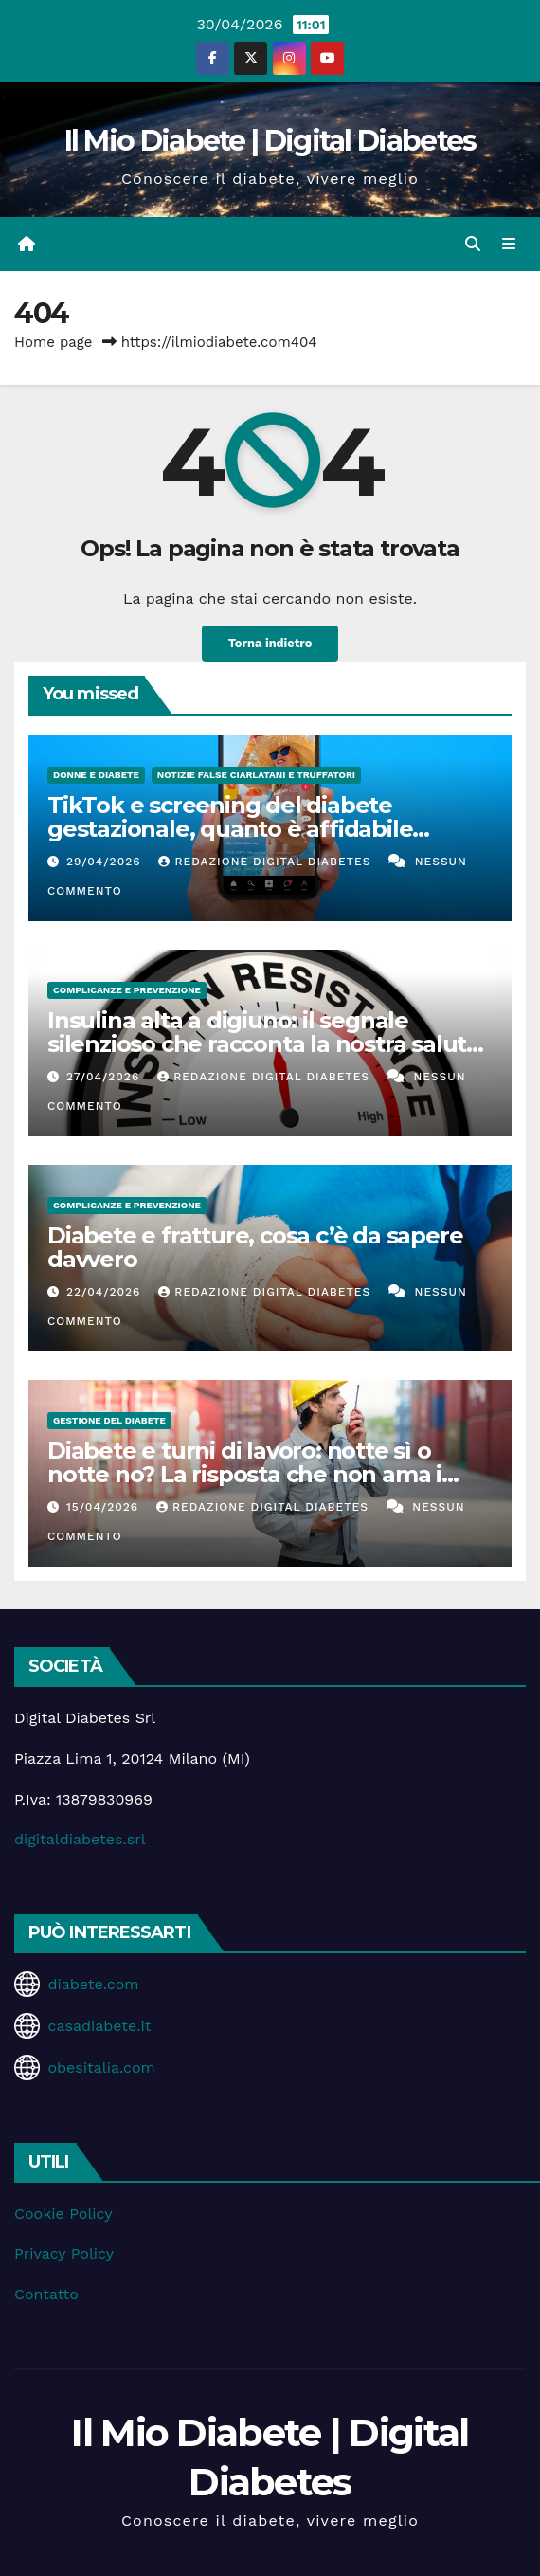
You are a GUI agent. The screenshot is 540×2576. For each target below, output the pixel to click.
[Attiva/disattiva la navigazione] (509, 244)
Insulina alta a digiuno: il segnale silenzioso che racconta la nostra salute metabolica (263, 1044)
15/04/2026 (104, 1507)
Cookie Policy (63, 2213)
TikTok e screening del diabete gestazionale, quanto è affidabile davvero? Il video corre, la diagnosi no (254, 828)
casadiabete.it (99, 2026)
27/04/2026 (105, 1076)
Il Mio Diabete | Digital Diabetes (270, 140)
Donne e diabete (96, 775)
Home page (53, 342)
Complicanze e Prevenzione (127, 990)
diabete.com (92, 1984)
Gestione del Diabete (109, 1420)
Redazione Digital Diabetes (266, 861)
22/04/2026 (105, 1291)
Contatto (46, 2294)
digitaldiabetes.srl (80, 1839)
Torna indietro (270, 643)
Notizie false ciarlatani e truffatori (256, 775)
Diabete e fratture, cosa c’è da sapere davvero (254, 1247)
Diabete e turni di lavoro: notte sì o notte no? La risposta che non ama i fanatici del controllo (244, 1474)
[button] (472, 244)
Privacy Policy (64, 2253)
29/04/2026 (106, 861)
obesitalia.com (100, 2068)
